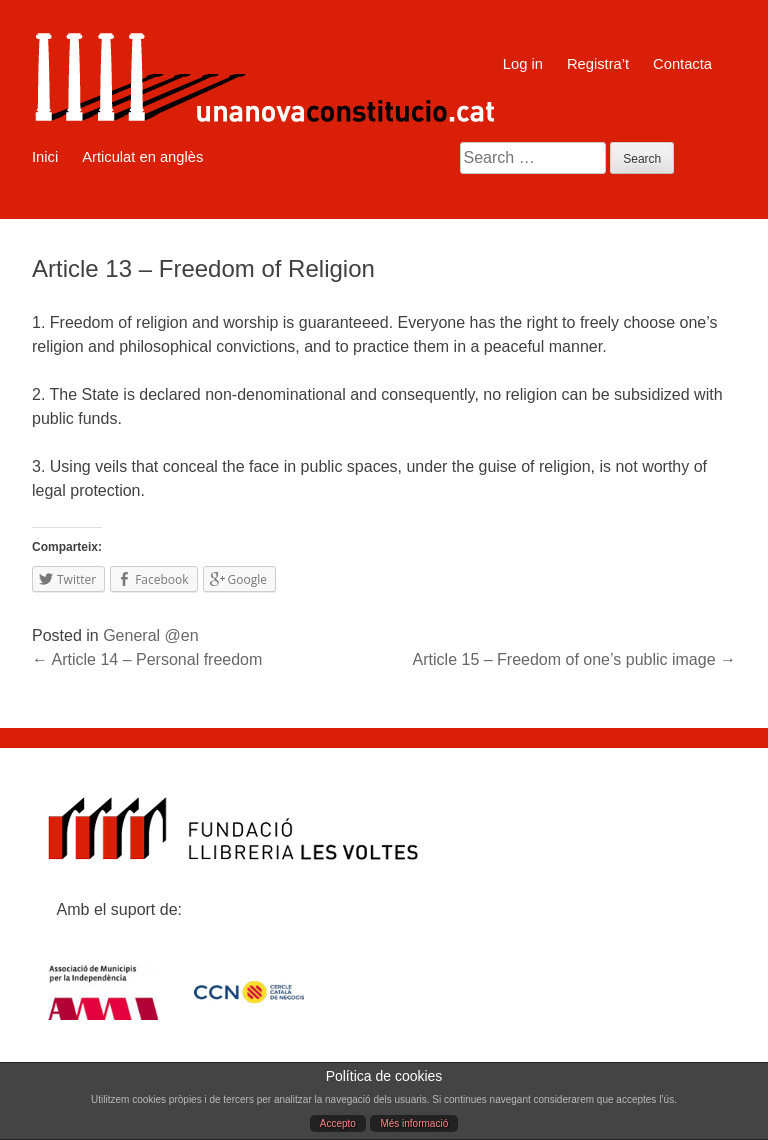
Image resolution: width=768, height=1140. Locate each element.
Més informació (414, 1123)
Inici (45, 157)
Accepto (338, 1123)
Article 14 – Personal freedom (147, 659)
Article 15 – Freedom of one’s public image (574, 659)
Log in (523, 64)
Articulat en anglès (142, 157)
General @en (150, 635)
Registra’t (598, 64)
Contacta (682, 64)
